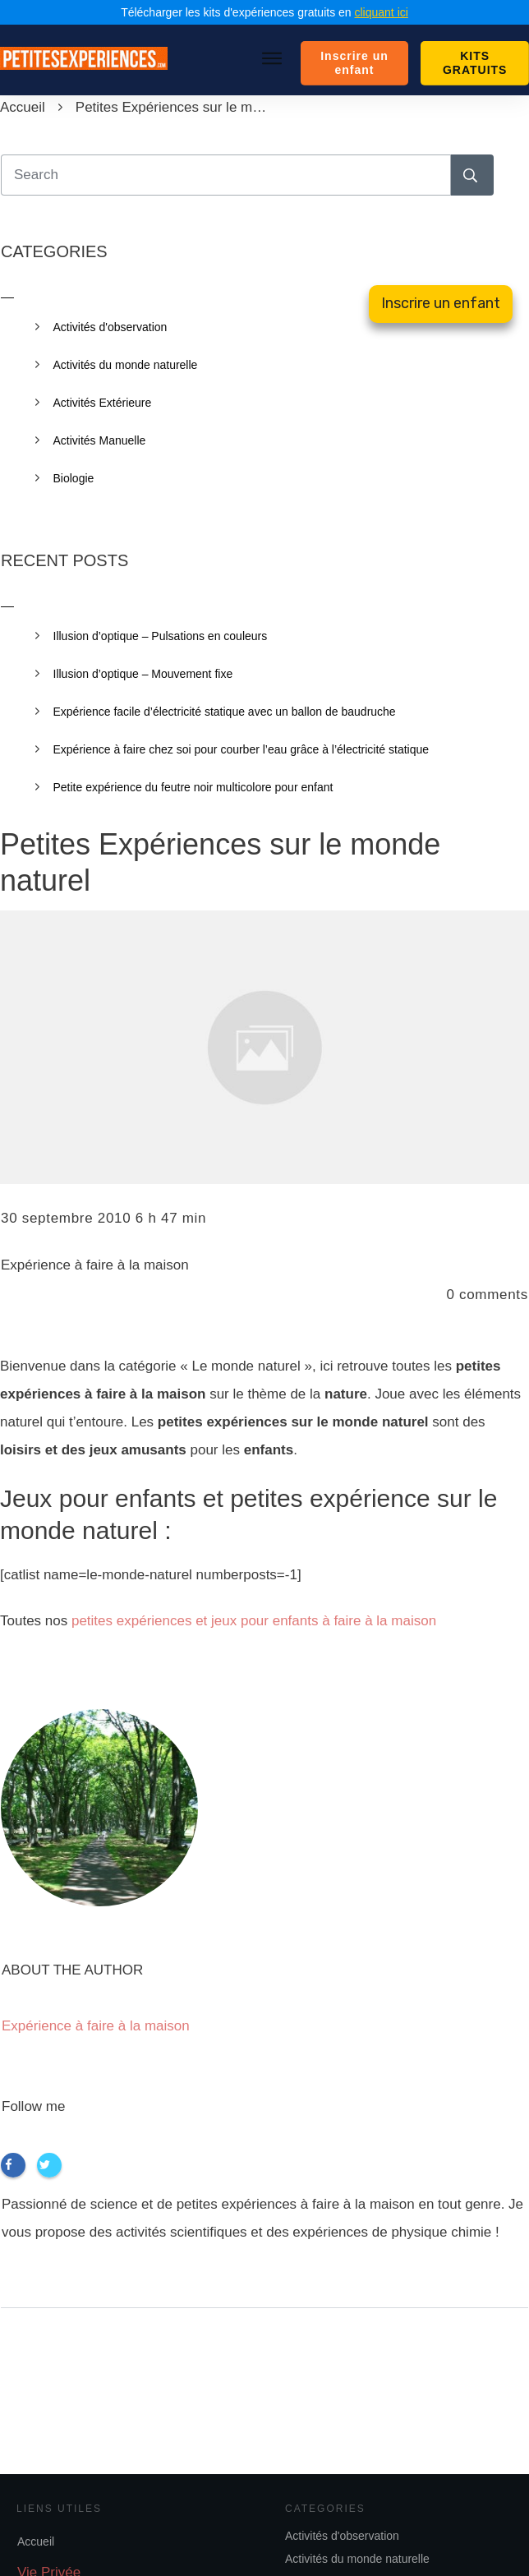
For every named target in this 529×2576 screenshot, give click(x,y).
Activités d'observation (342, 2535)
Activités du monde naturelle (357, 2558)
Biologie (73, 478)
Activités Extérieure (102, 402)
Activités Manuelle (99, 440)
